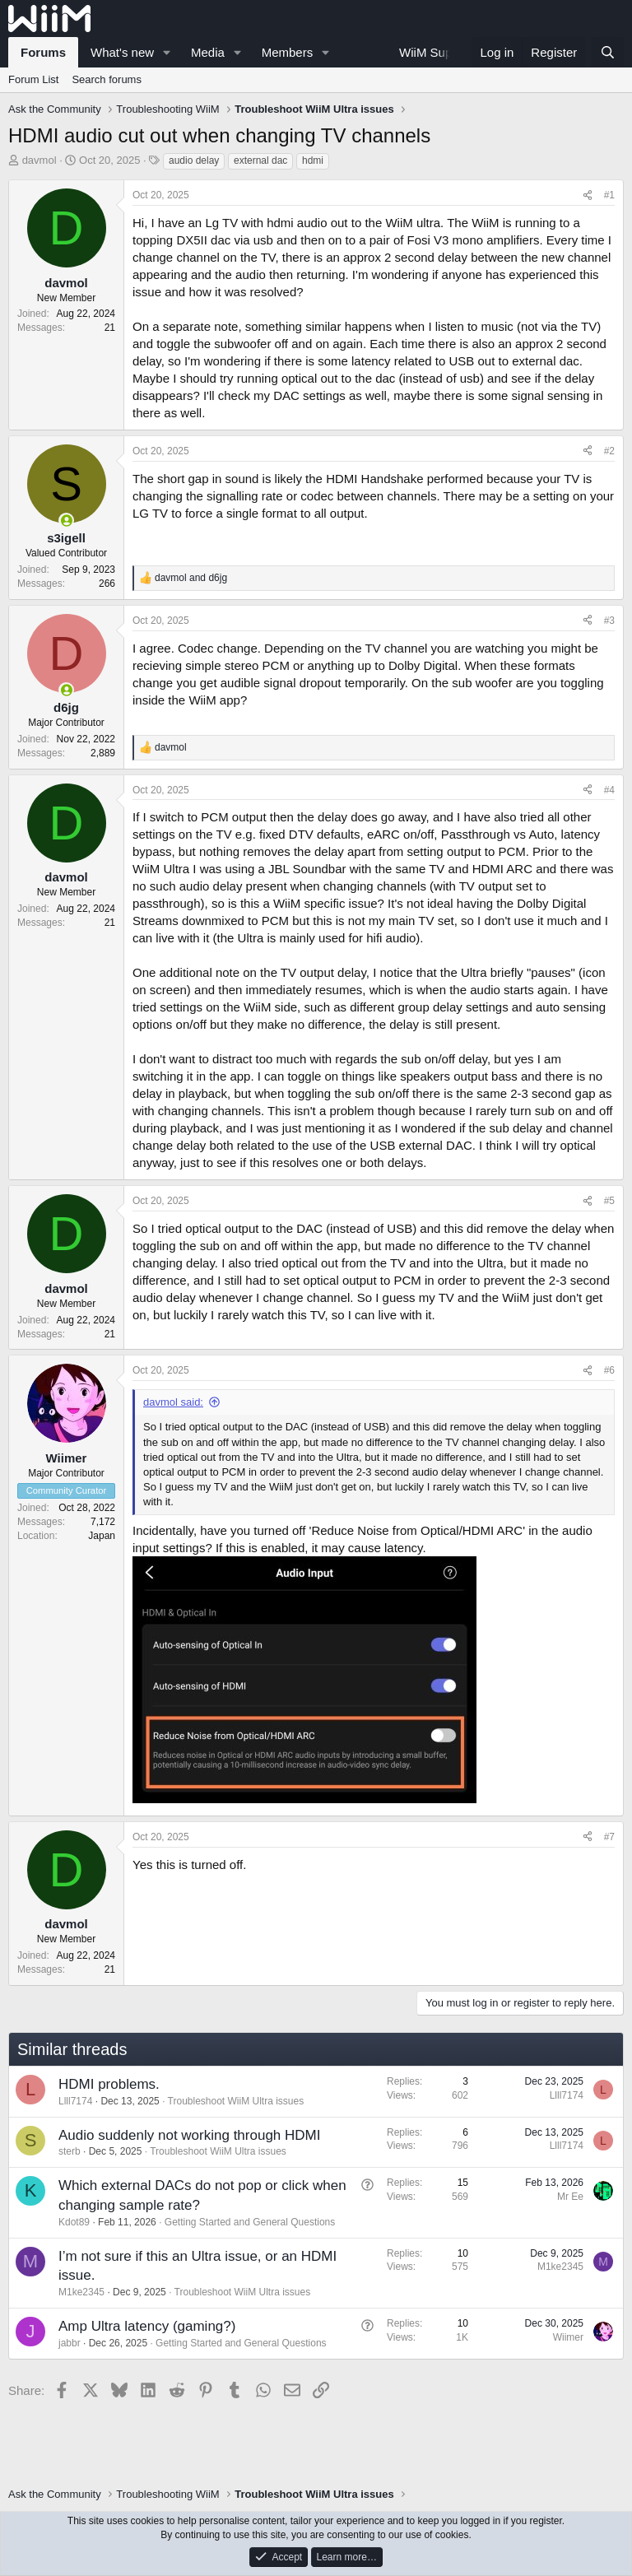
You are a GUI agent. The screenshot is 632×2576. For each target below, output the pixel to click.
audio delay (194, 160)
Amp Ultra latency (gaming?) (146, 2326)
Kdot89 (74, 2222)
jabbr (69, 2343)
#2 (609, 451)
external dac (260, 160)
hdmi (312, 160)
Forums (43, 52)
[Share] (587, 195)
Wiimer (568, 2337)
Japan (101, 1535)
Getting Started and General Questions (250, 2222)
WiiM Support (436, 52)
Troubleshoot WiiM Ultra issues (236, 2101)
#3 (609, 620)
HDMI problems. (109, 2084)
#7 (609, 1837)
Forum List (33, 79)
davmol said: (173, 1402)
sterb (69, 2151)
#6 (609, 1370)
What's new (122, 52)
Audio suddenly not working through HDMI (189, 2135)
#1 (609, 195)
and (191, 578)
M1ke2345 (81, 2292)
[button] (167, 52)
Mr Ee (570, 2196)
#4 (609, 790)
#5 (609, 1201)
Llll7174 (75, 2101)
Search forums (107, 79)
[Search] (608, 52)
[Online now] (66, 520)
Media (208, 52)
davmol (39, 160)
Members (288, 52)
